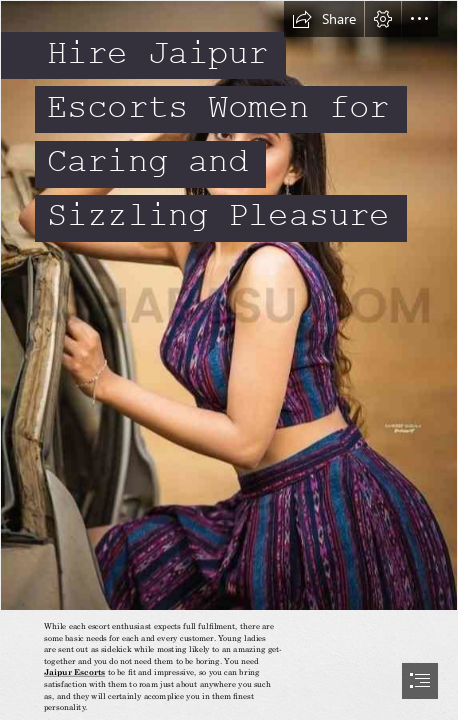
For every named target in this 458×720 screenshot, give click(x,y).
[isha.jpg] (229, 305)
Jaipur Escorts (74, 672)
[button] (324, 19)
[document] (229, 360)
